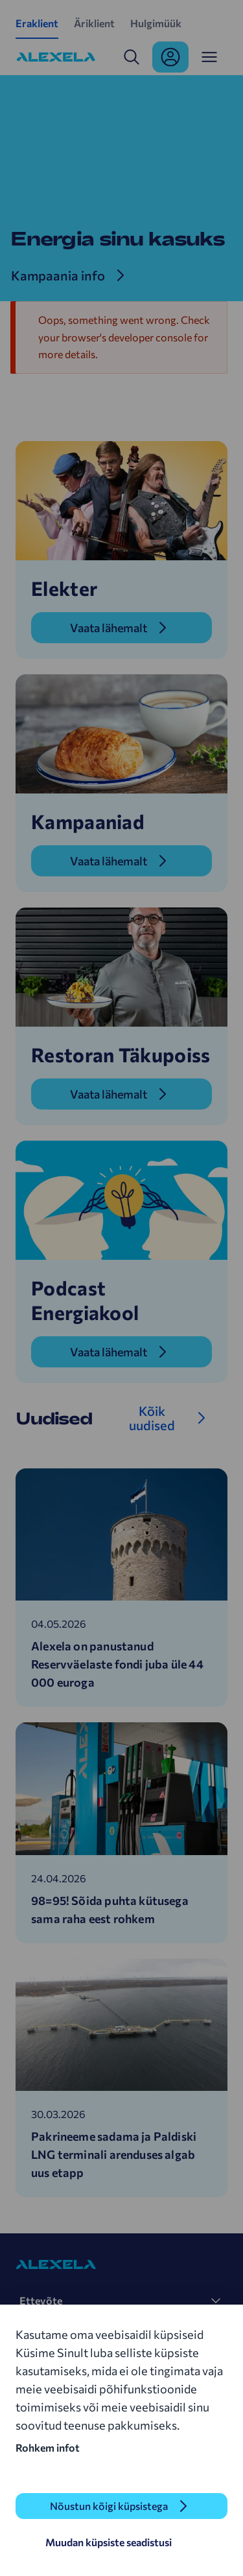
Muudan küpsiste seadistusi (108, 2542)
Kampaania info (58, 275)
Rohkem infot (48, 2447)
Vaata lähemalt (108, 628)
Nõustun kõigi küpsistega (109, 2506)
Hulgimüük (155, 23)
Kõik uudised (152, 1418)
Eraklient (37, 23)
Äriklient (94, 23)
